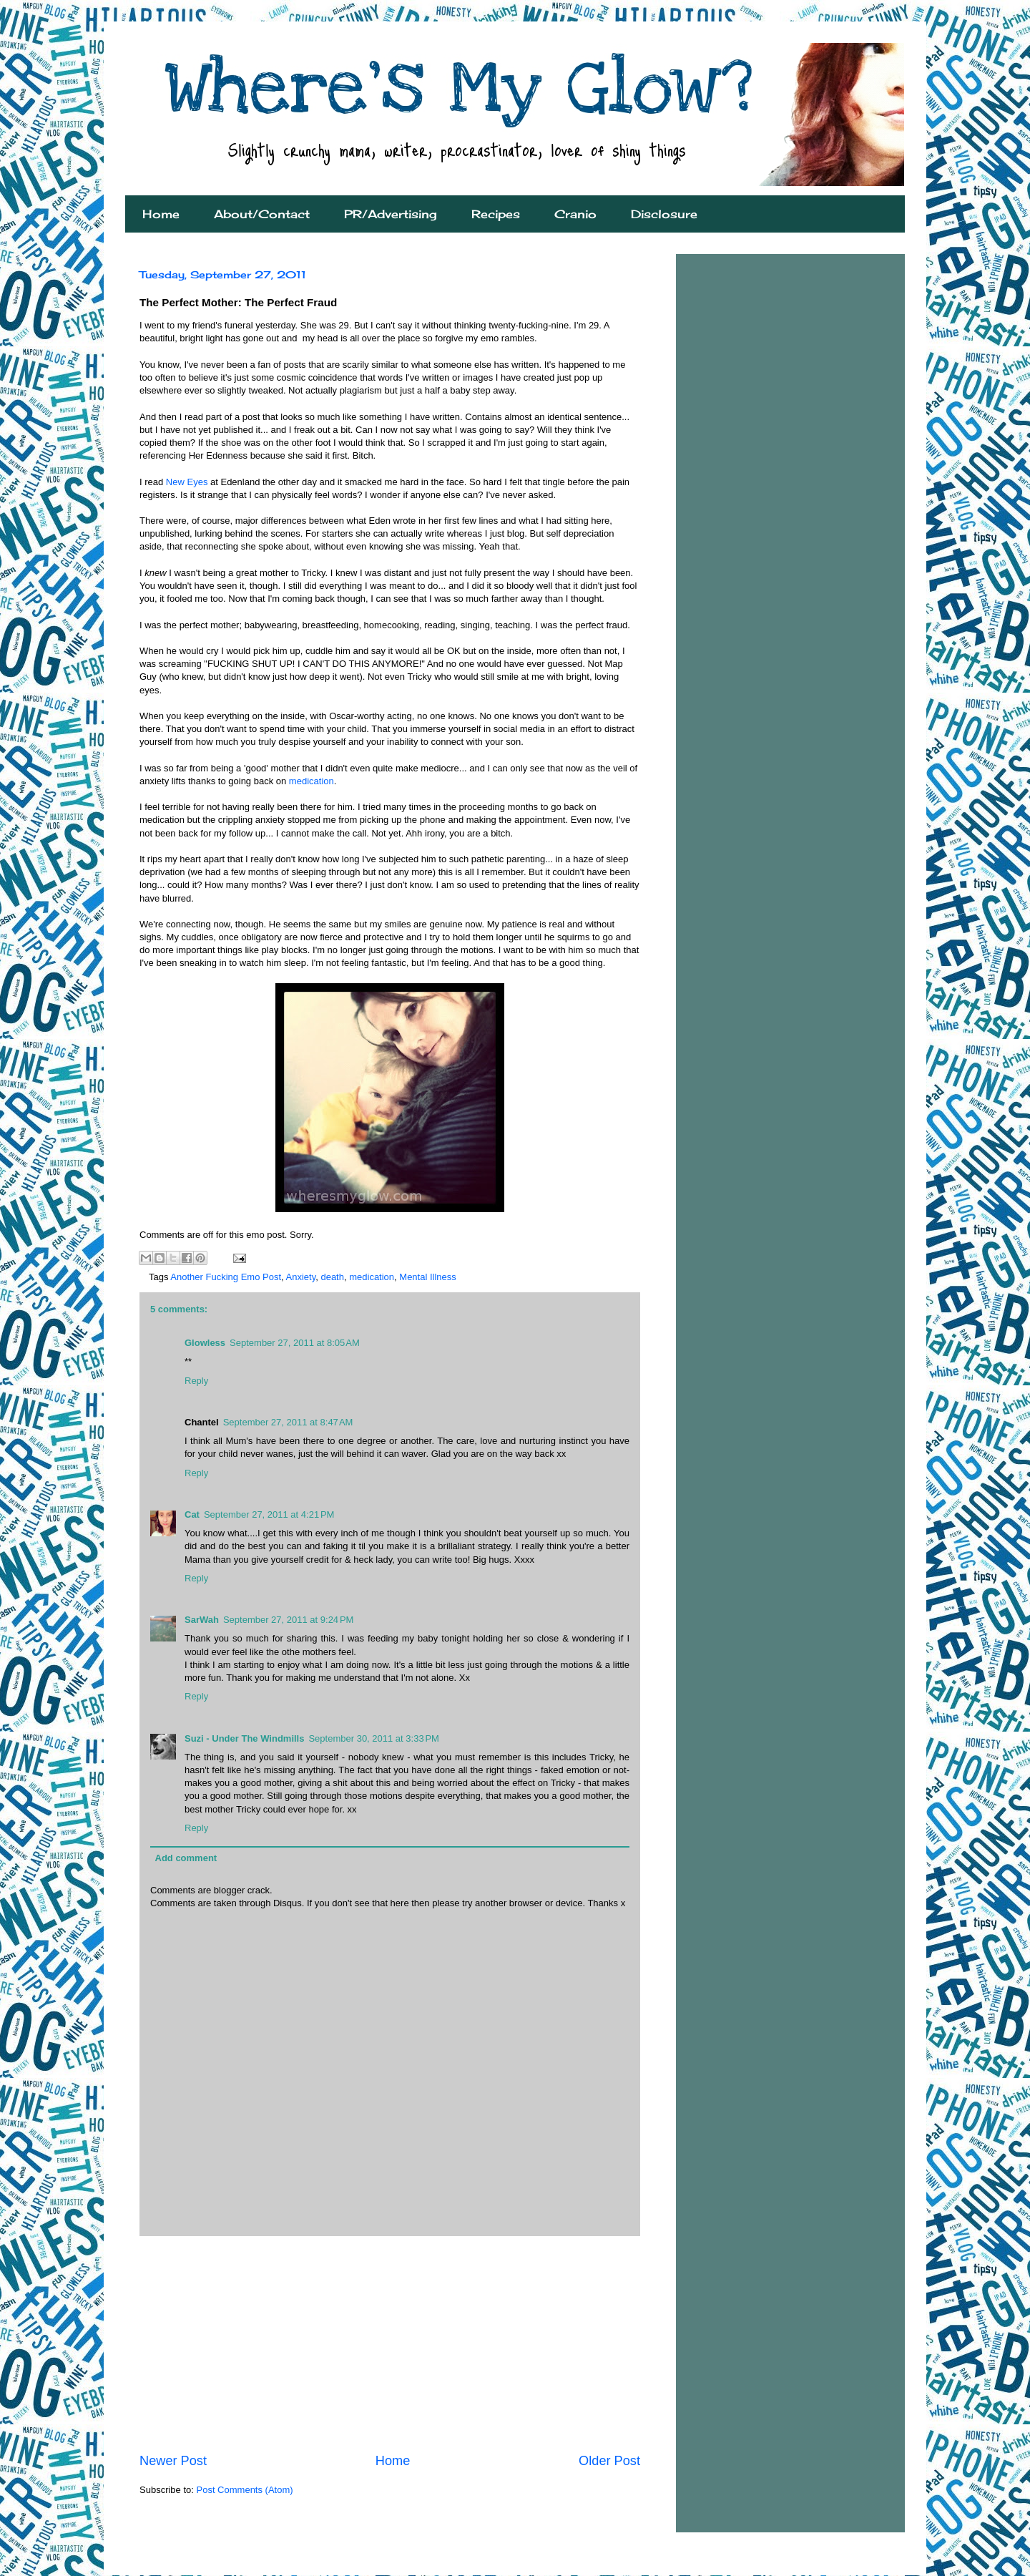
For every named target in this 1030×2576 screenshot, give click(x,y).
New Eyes (187, 482)
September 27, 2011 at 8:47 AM (288, 1422)
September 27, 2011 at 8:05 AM (295, 1342)
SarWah (202, 1619)
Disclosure (664, 214)
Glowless (205, 1342)
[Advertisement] (390, 2344)
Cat (192, 1514)
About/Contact (262, 214)
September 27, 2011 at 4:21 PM (269, 1514)
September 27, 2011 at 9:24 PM (288, 1619)
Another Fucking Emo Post (225, 1277)
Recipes (495, 214)
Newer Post (173, 2461)
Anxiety (301, 1277)
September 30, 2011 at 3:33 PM (373, 1738)
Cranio (575, 214)
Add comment (186, 1858)
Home (161, 214)
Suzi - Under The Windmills (244, 1738)
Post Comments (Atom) (245, 2489)
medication (311, 781)
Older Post (609, 2461)
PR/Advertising (390, 214)
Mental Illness (427, 1277)
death (332, 1277)
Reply (196, 1380)
